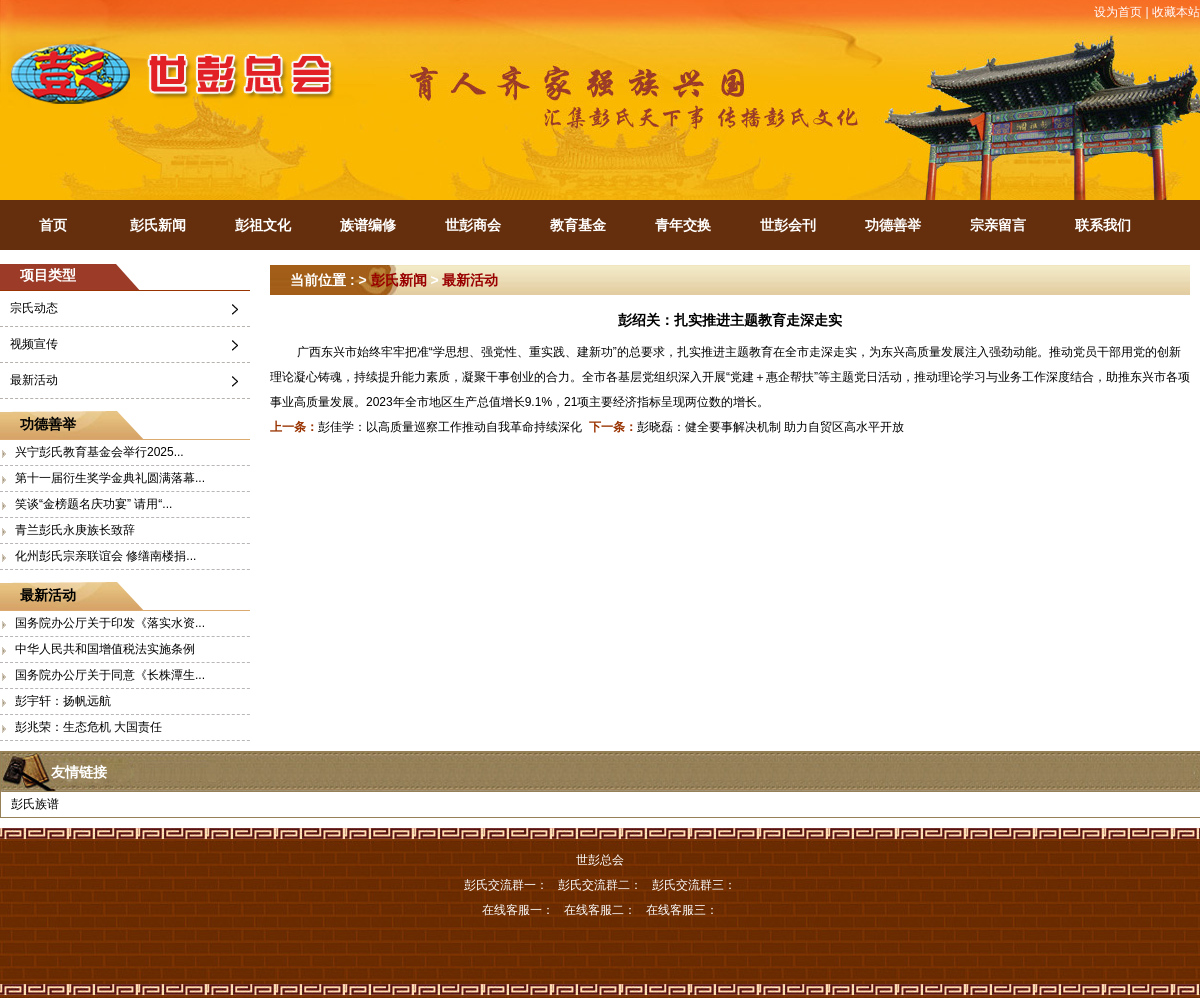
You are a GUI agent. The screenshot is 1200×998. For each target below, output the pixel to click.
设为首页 (1118, 12)
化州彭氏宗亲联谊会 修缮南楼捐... (105, 556)
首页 (53, 225)
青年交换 (683, 225)
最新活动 (34, 380)
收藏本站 (1176, 12)
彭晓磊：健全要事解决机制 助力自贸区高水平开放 (770, 427)
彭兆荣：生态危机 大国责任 (88, 727)
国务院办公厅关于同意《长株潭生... (110, 675)
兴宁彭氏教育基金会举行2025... (99, 452)
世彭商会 (473, 225)
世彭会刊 (788, 225)
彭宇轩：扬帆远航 (63, 701)
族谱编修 (368, 225)
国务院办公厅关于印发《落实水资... (110, 623)
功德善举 (893, 225)
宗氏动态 (34, 308)
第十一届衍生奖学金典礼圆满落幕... (110, 478)
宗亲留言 (998, 225)
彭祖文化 (263, 225)
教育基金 (578, 225)
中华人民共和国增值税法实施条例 (105, 649)
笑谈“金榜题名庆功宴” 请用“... (93, 504)
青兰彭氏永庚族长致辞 (75, 530)
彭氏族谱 (35, 804)
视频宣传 (34, 344)
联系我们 (1103, 225)
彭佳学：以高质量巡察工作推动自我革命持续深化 (450, 427)
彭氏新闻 (158, 225)
